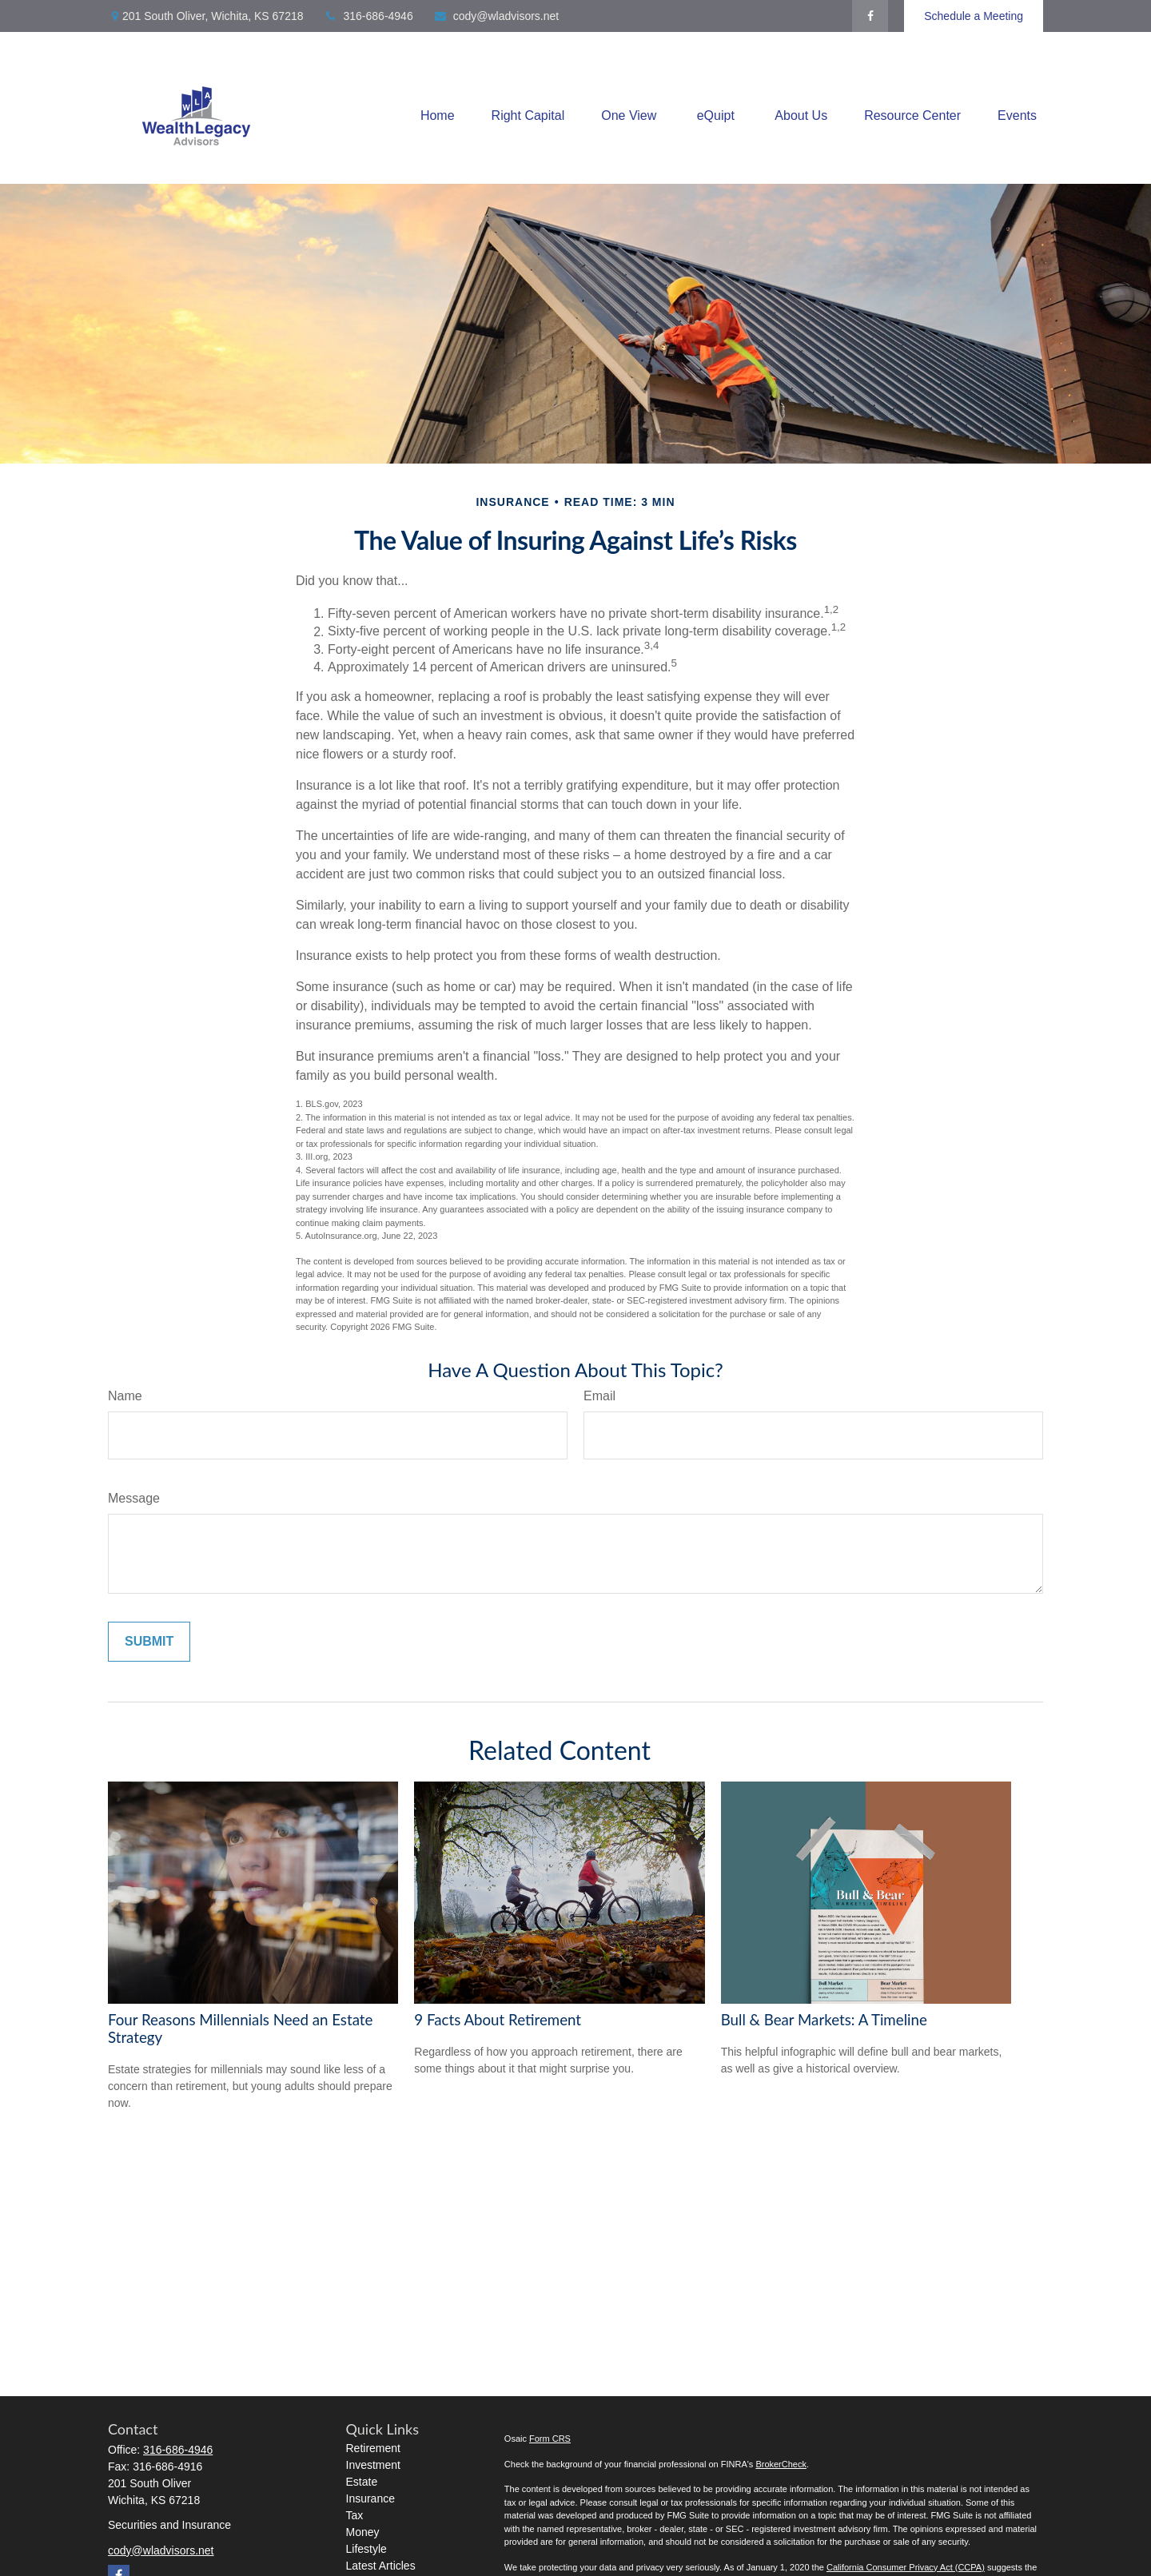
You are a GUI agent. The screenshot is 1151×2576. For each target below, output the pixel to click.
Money (363, 2532)
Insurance (370, 2498)
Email (599, 1396)
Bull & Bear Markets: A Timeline (824, 2020)
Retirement (373, 2448)
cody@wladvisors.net (496, 16)
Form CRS (550, 2438)
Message (134, 1498)
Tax (355, 2515)
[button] (437, 116)
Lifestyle (366, 2548)
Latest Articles (381, 2565)
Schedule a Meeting (973, 16)
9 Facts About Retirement (497, 2020)
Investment (373, 2465)
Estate (362, 2481)
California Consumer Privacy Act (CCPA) (905, 2567)
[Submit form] (149, 1642)
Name (125, 1396)
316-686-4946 (368, 16)
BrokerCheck (780, 2464)
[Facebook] (870, 16)
